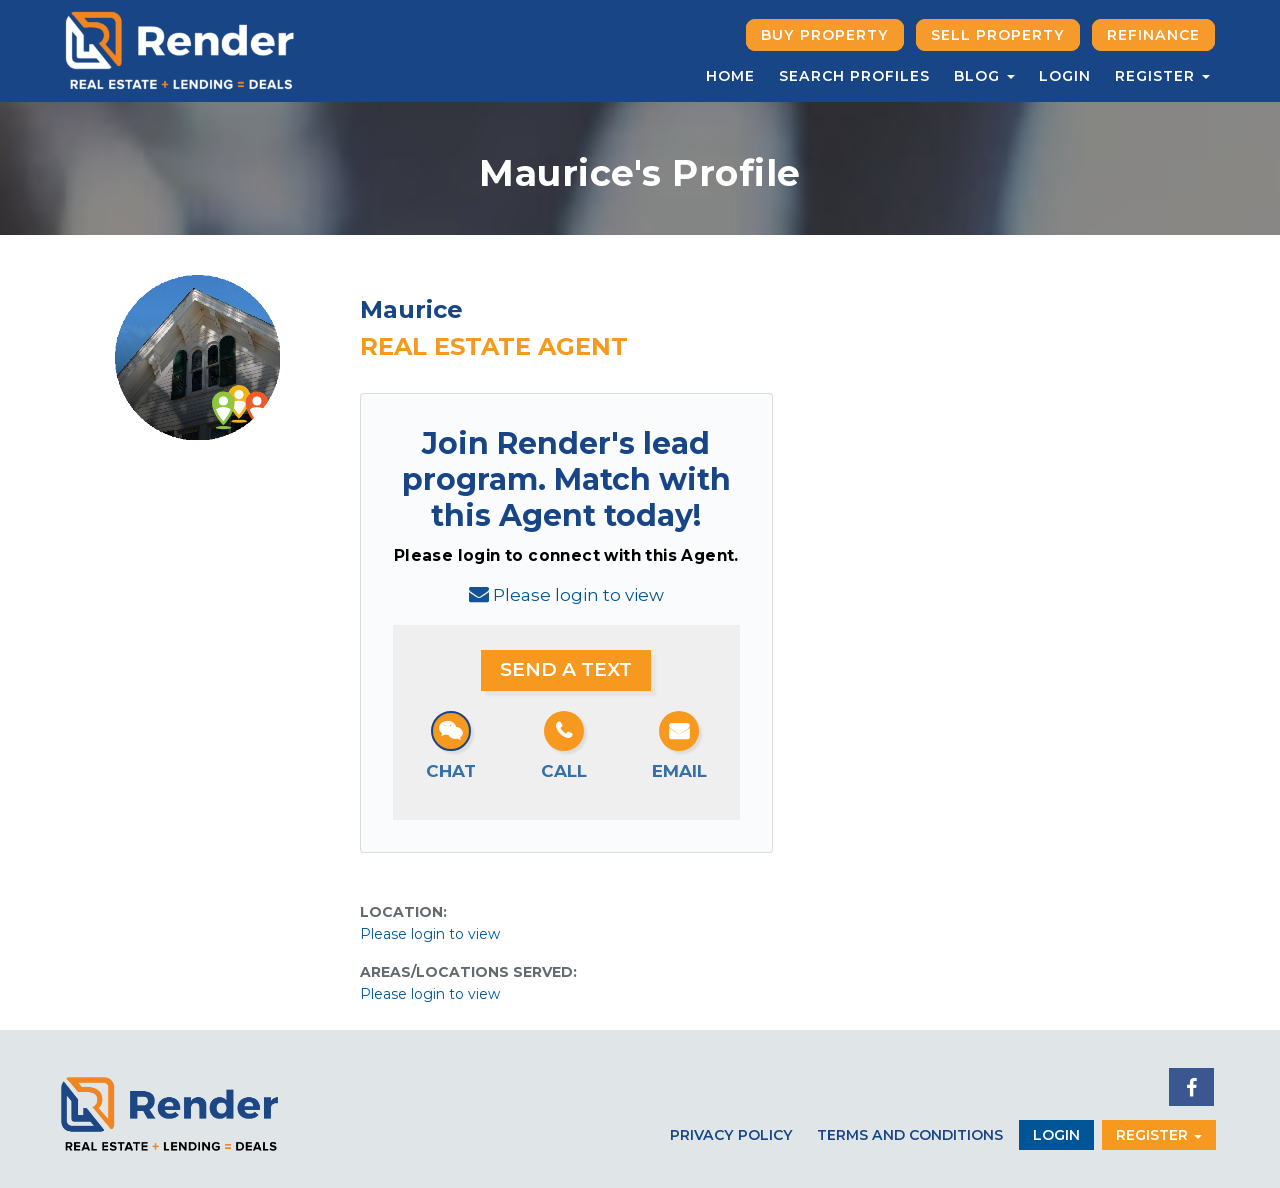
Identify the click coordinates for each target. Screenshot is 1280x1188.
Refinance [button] (1153, 35)
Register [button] (1162, 76)
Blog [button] (984, 76)
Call (564, 771)
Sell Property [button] (998, 35)
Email (679, 771)
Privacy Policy (731, 1135)
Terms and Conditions (910, 1135)
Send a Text (566, 669)
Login (1065, 76)
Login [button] (1056, 1135)
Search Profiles (854, 76)
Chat (451, 771)
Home (730, 76)
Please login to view (578, 595)
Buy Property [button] (825, 35)
